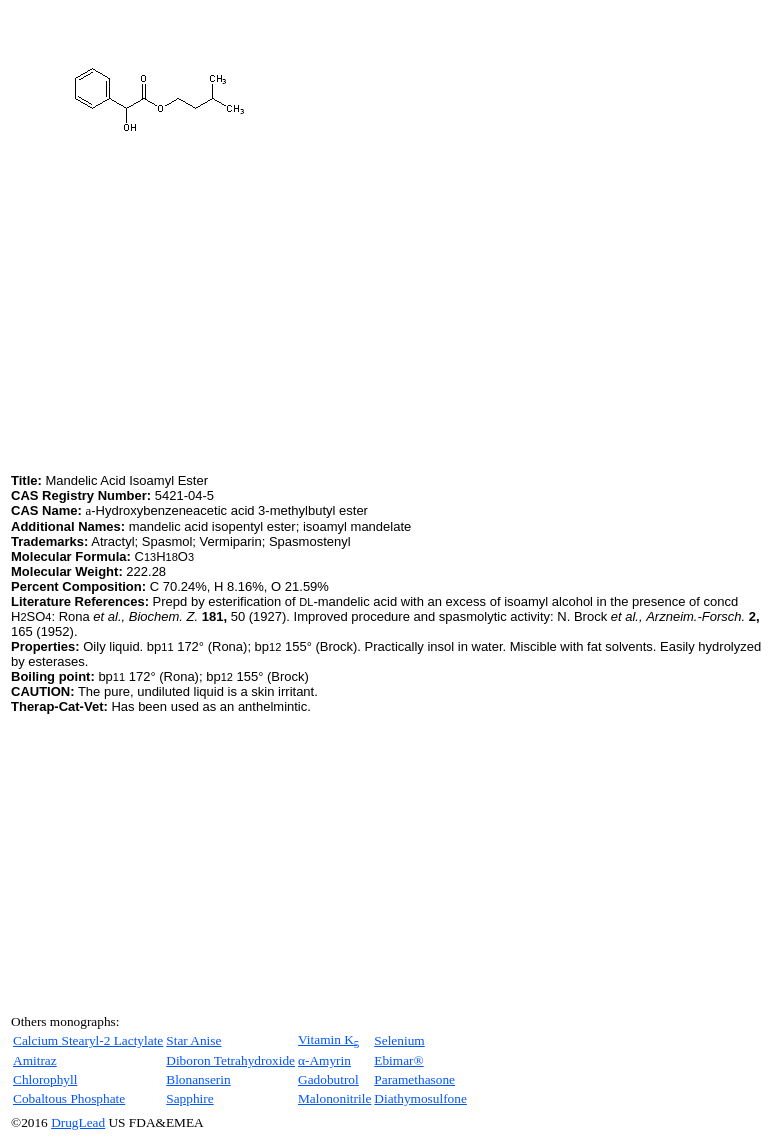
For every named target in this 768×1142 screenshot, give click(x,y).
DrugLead (78, 1122)
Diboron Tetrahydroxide (230, 1060)
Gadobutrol (328, 1079)
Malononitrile (334, 1098)
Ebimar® (398, 1060)
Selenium (399, 1040)
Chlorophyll (45, 1079)
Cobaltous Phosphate (69, 1098)
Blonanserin (198, 1079)
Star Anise (193, 1040)
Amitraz (35, 1060)
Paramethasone (414, 1079)
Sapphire (189, 1098)
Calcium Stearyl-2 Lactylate (88, 1040)
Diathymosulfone (420, 1098)
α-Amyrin (324, 1060)
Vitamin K (328, 1039)
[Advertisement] (179, 329)
